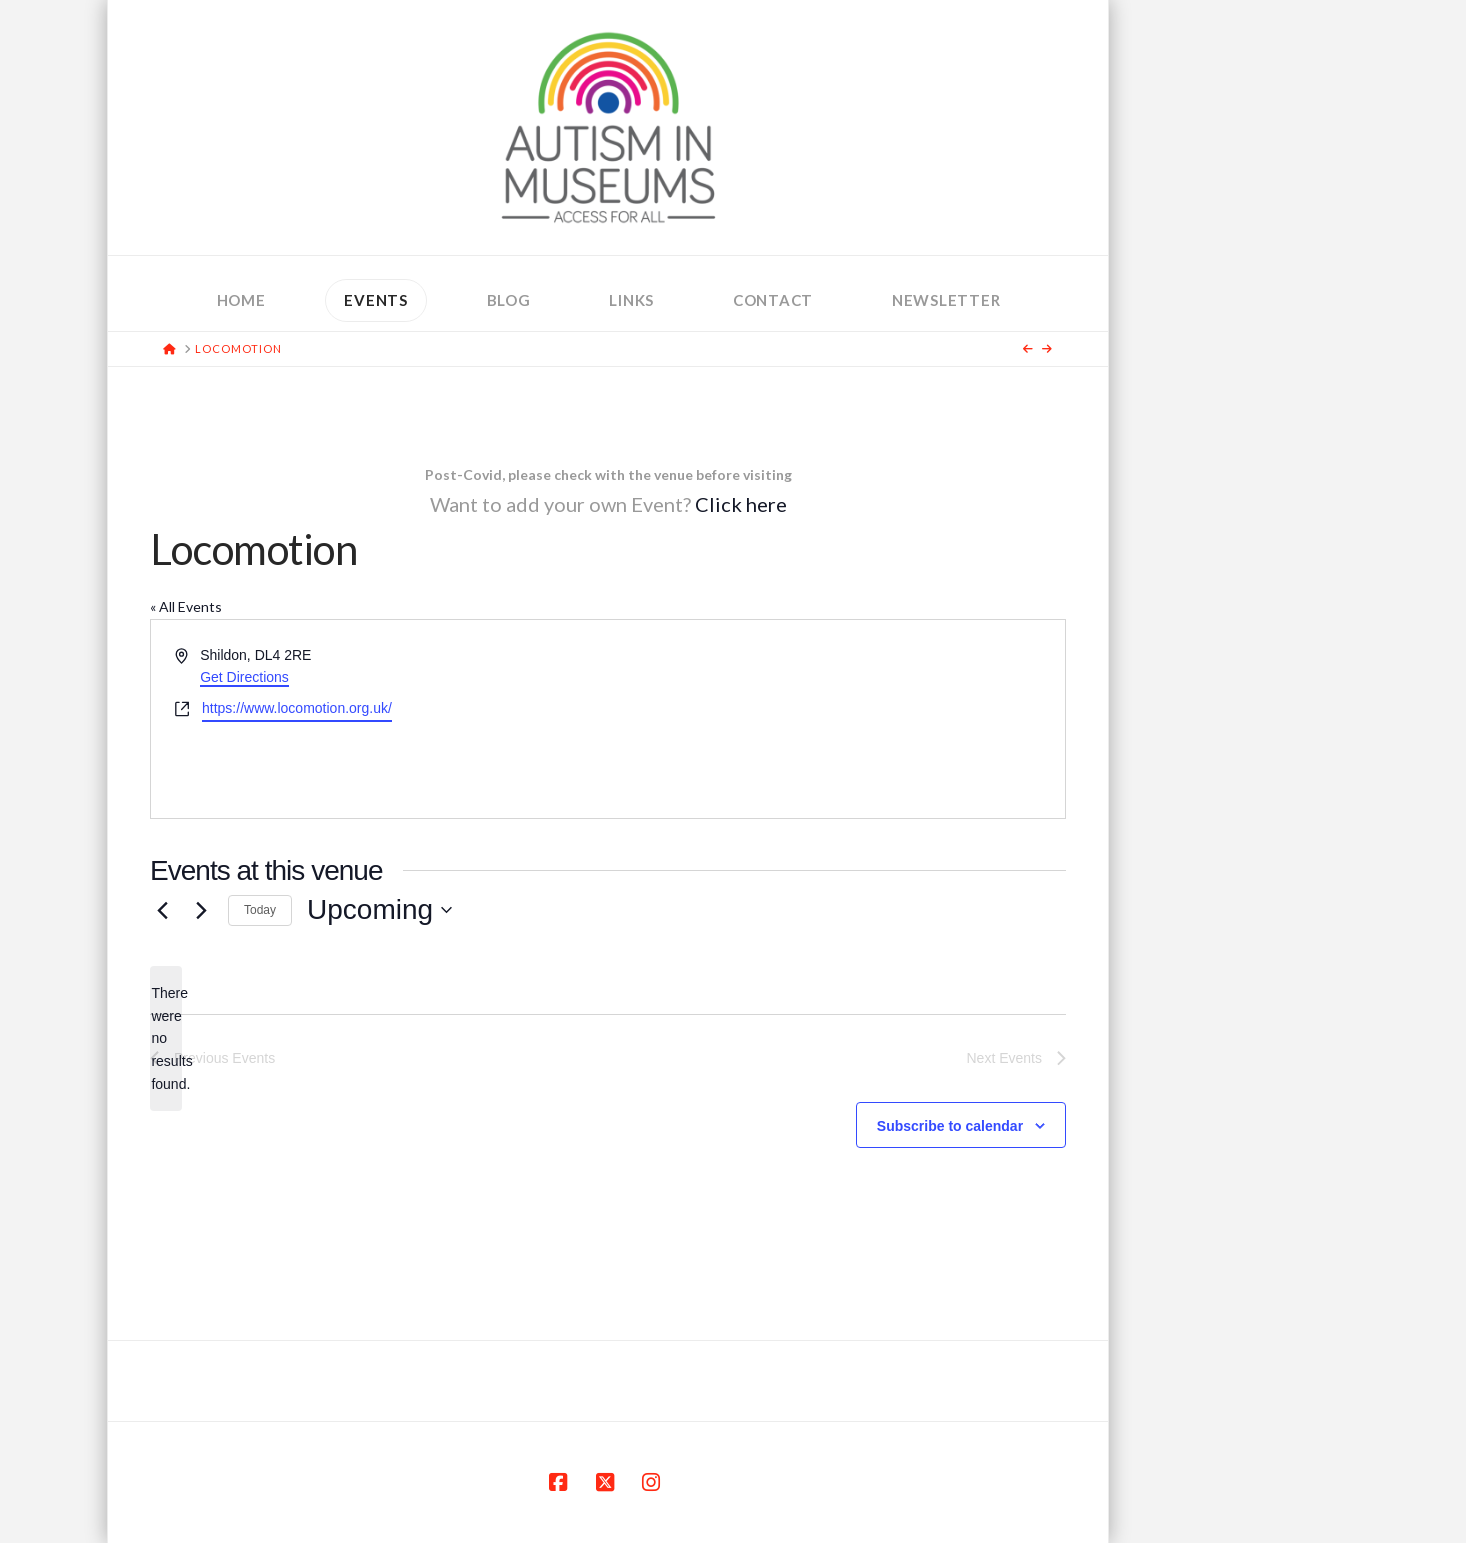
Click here (741, 504)
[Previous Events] (162, 910)
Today (260, 910)
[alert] (166, 1038)
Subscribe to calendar (950, 1126)
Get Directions (244, 677)
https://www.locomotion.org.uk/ (297, 708)
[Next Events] (201, 910)
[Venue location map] (835, 719)
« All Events (186, 606)
